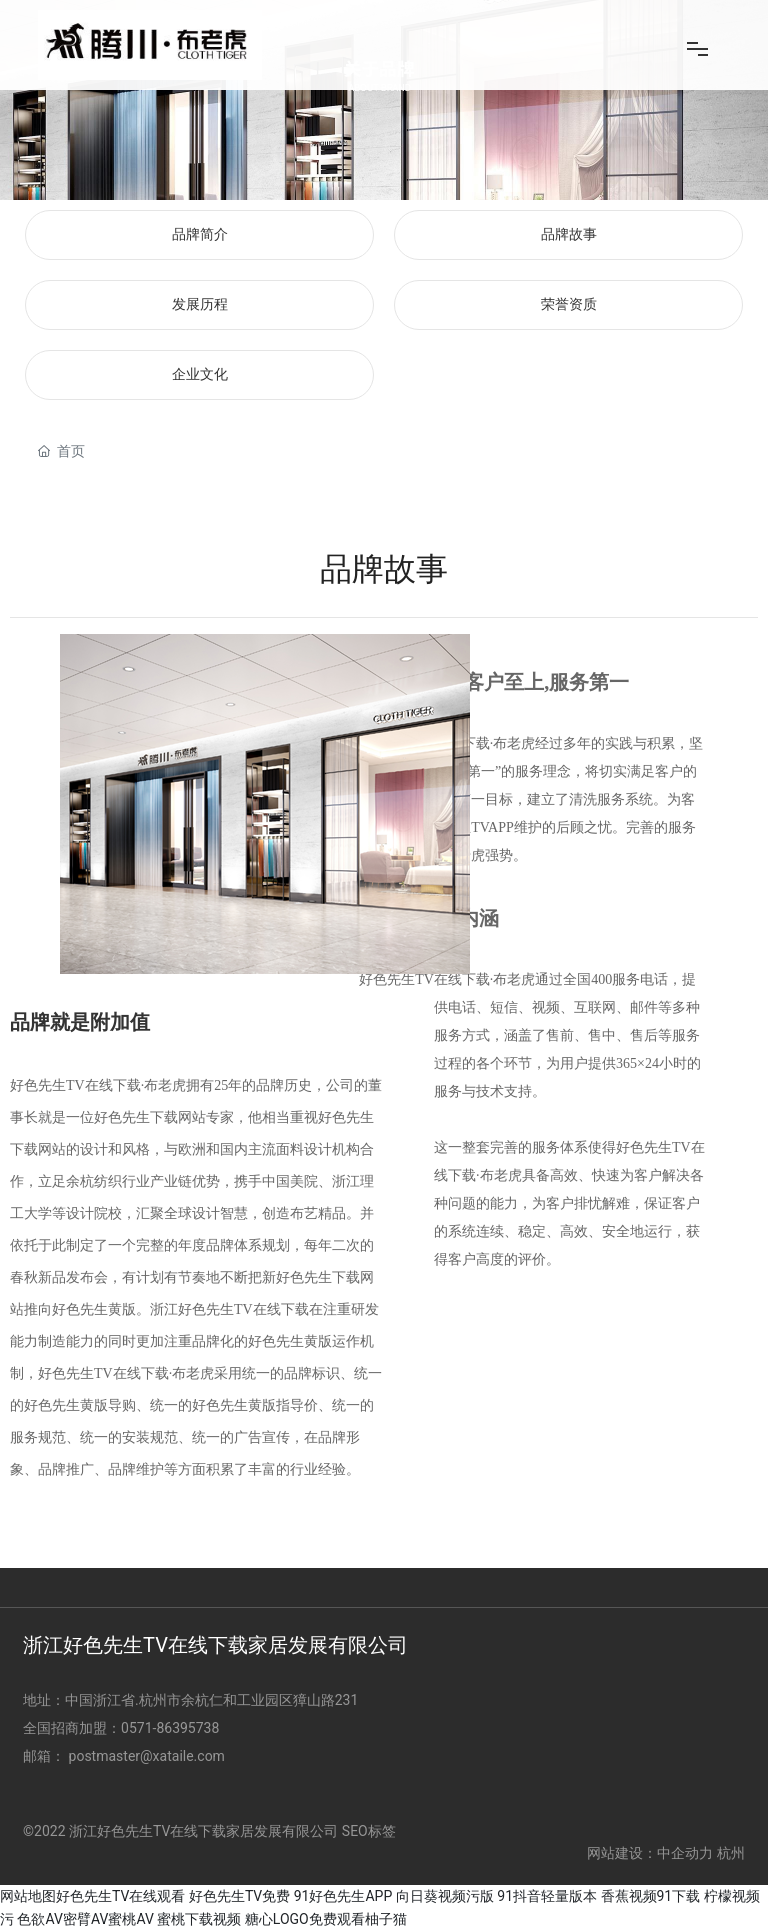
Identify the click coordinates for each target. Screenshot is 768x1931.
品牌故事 (569, 234)
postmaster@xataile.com (147, 1756)
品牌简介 (200, 234)
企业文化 (200, 374)
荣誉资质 (569, 304)
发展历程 (200, 304)
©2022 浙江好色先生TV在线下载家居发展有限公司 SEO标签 (209, 1831)
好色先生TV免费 (239, 1896)
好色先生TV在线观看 (120, 1896)
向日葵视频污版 (445, 1896)
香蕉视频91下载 (651, 1896)
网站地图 (28, 1896)
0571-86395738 (172, 1728)
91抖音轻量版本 (547, 1896)
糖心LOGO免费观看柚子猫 (326, 1919)
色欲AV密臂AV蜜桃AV (85, 1919)
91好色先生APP (343, 1896)
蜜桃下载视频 (199, 1919)
